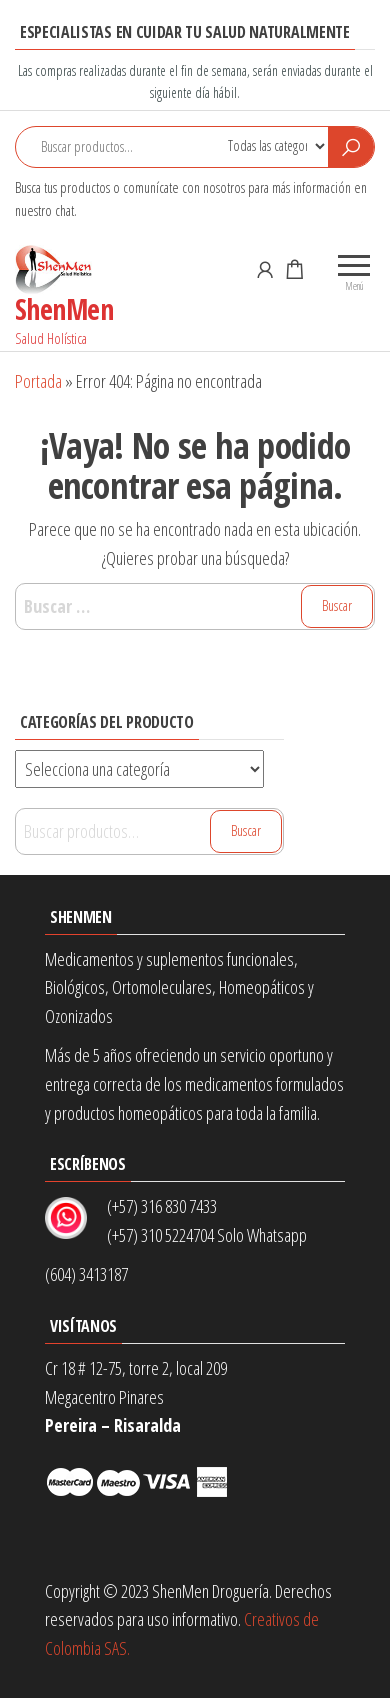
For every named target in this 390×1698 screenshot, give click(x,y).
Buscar (246, 830)
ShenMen (64, 309)
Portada (38, 381)
